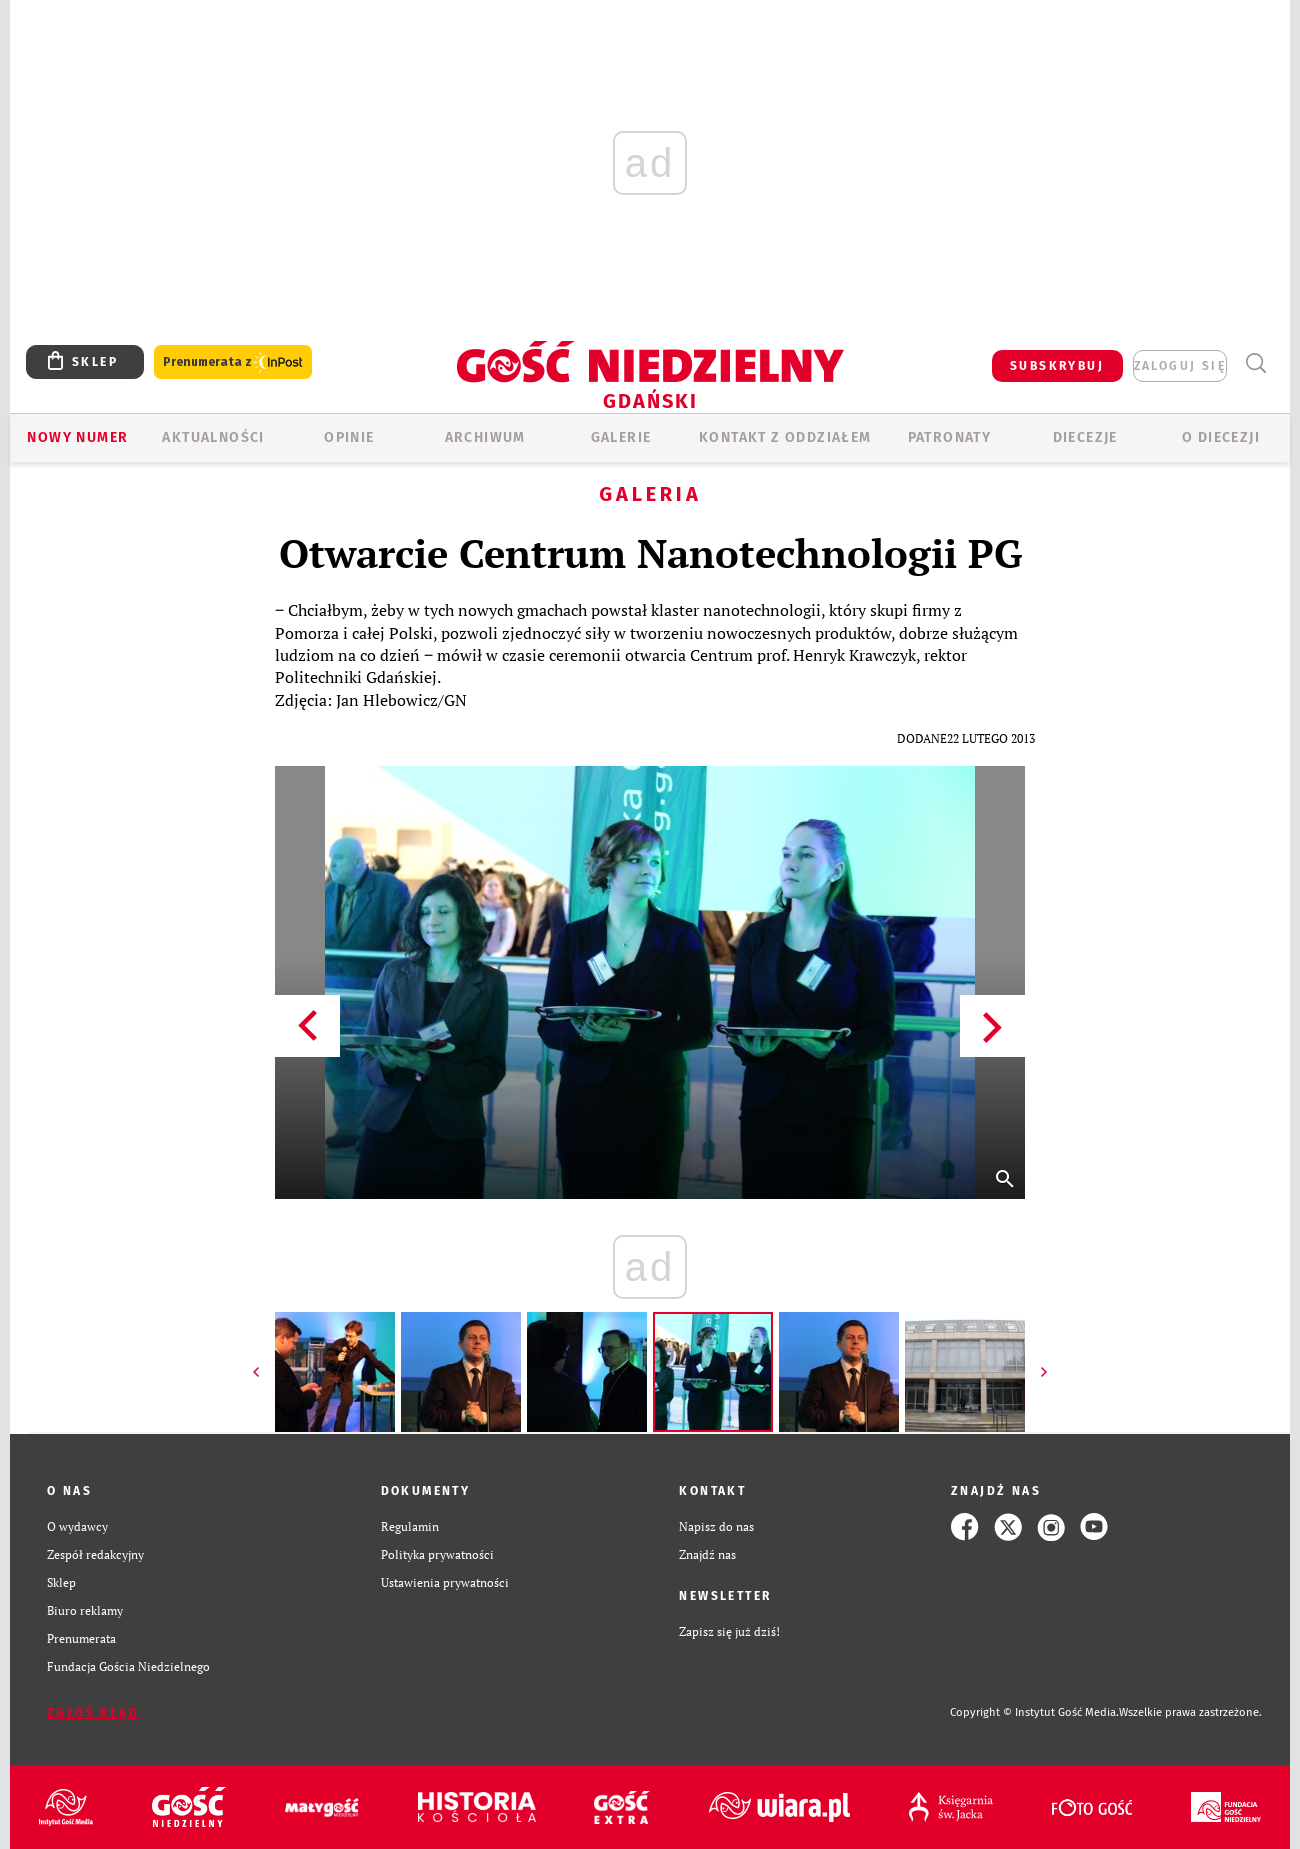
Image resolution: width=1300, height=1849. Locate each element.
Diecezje (1085, 437)
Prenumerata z (233, 362)
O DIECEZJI (1221, 437)
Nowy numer (77, 437)
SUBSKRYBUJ (1057, 366)
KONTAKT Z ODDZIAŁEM (785, 437)
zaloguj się (1180, 366)
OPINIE (349, 437)
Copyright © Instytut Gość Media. (1034, 1712)
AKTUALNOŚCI (213, 437)
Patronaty (950, 437)
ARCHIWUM (485, 437)
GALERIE (621, 437)
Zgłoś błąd (93, 1713)
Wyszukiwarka (1255, 363)
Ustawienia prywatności (445, 1582)
